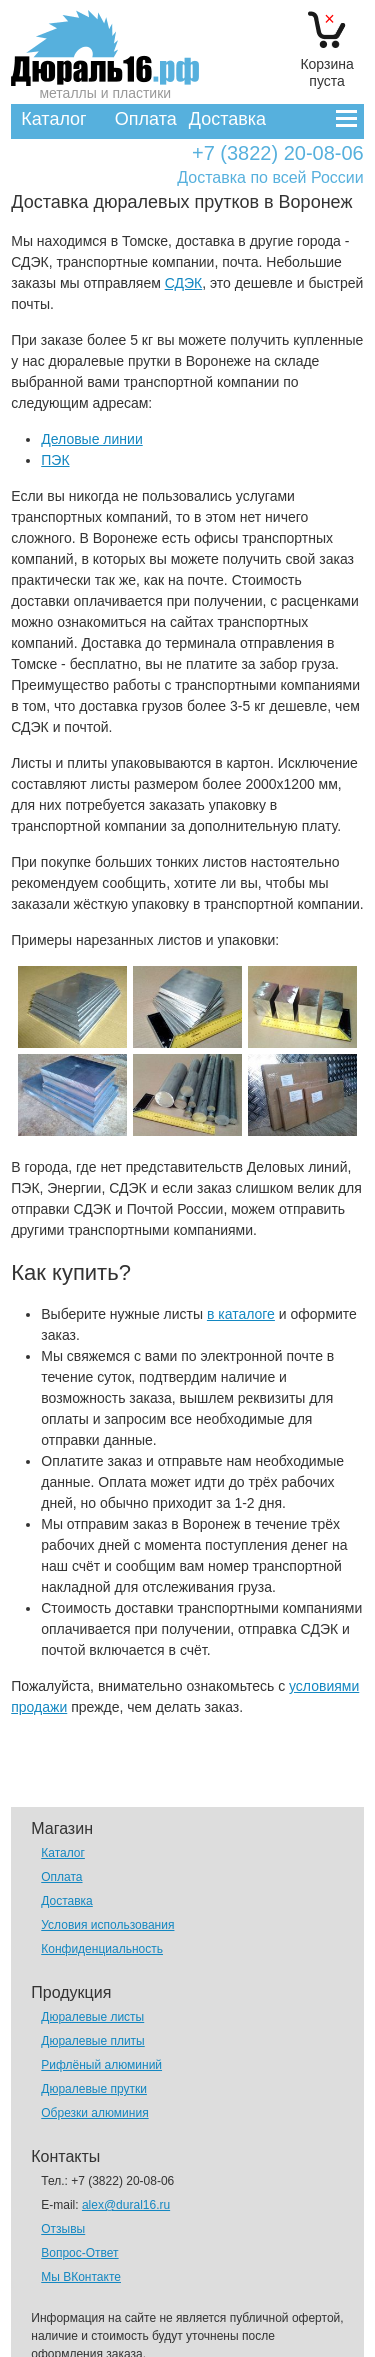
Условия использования (107, 1925)
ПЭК (55, 460)
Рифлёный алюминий (101, 2065)
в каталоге (241, 1314)
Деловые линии (91, 439)
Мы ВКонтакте (81, 2277)
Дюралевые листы (92, 2017)
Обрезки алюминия (94, 2113)
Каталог (53, 119)
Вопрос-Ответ (79, 2253)
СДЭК (184, 283)
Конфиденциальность (102, 1949)
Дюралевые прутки (94, 2089)
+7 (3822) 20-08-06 (278, 153)
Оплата (146, 119)
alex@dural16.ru (126, 2205)
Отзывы (63, 2229)
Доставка (227, 119)
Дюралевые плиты (92, 2041)
